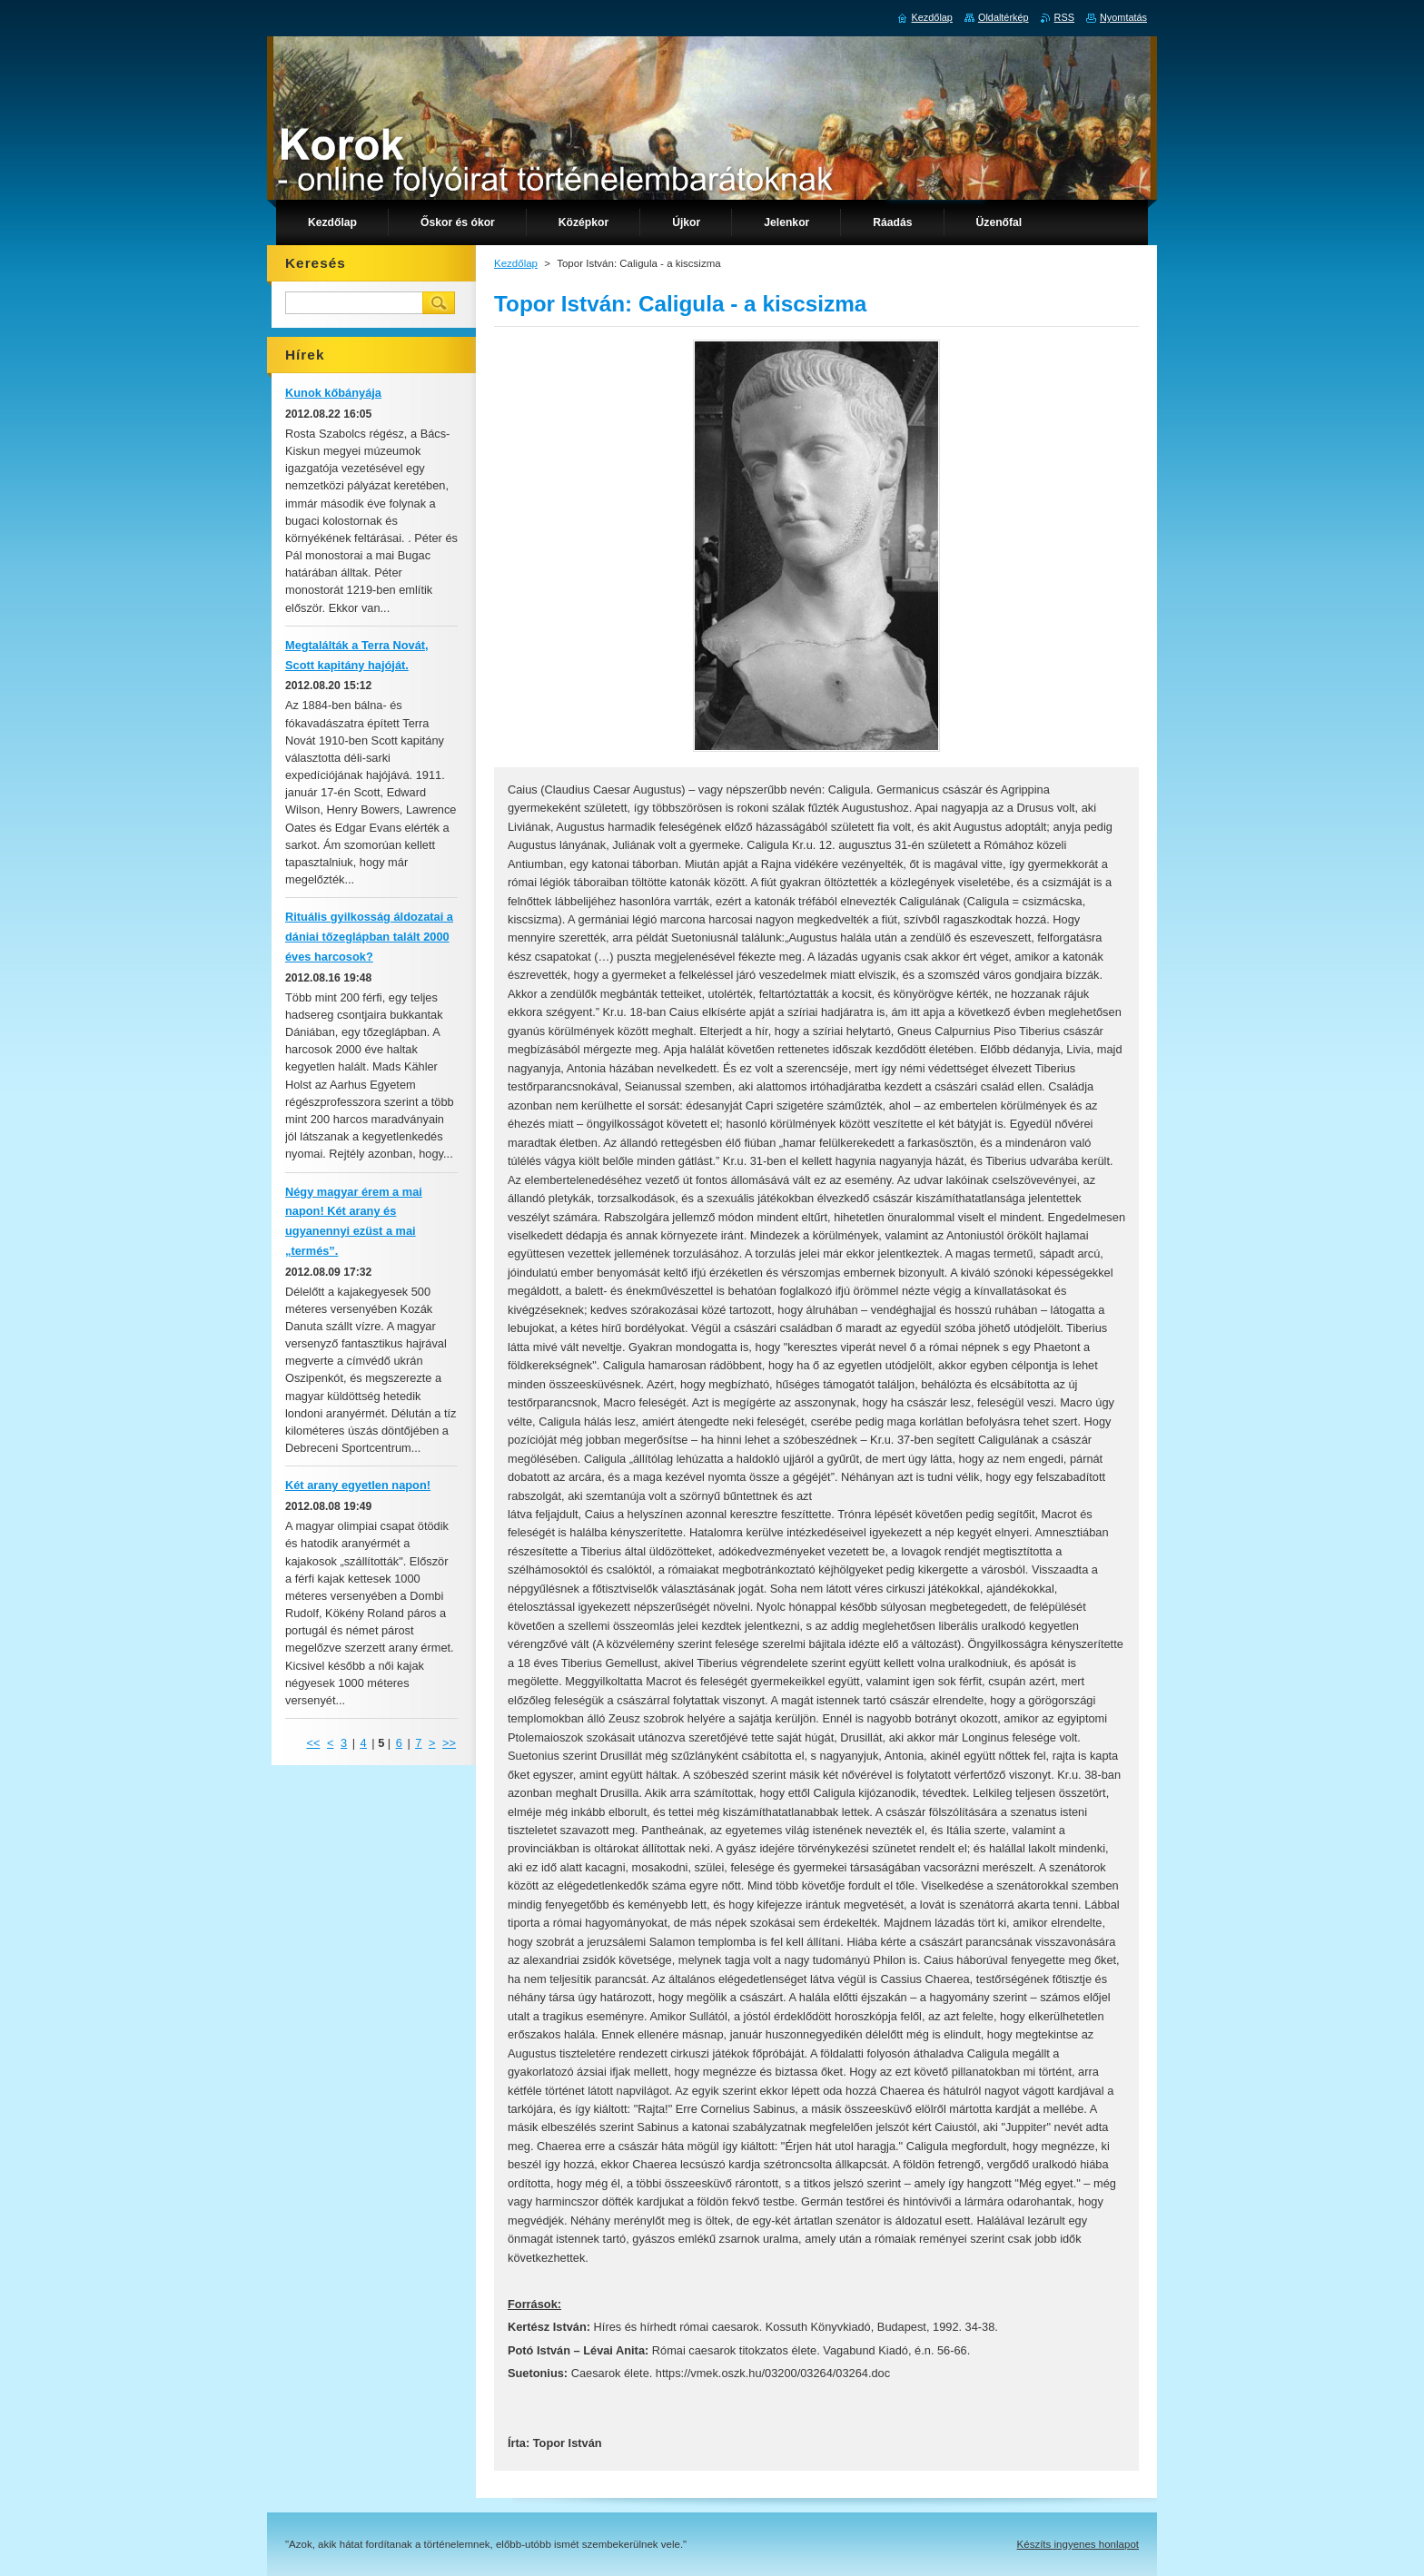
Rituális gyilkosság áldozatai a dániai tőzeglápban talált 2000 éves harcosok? (369, 936)
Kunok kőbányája (333, 393)
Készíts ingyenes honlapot (1078, 2544)
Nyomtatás (1123, 17)
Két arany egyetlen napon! (357, 1485)
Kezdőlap (516, 263)
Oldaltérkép (1003, 17)
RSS (1064, 17)
